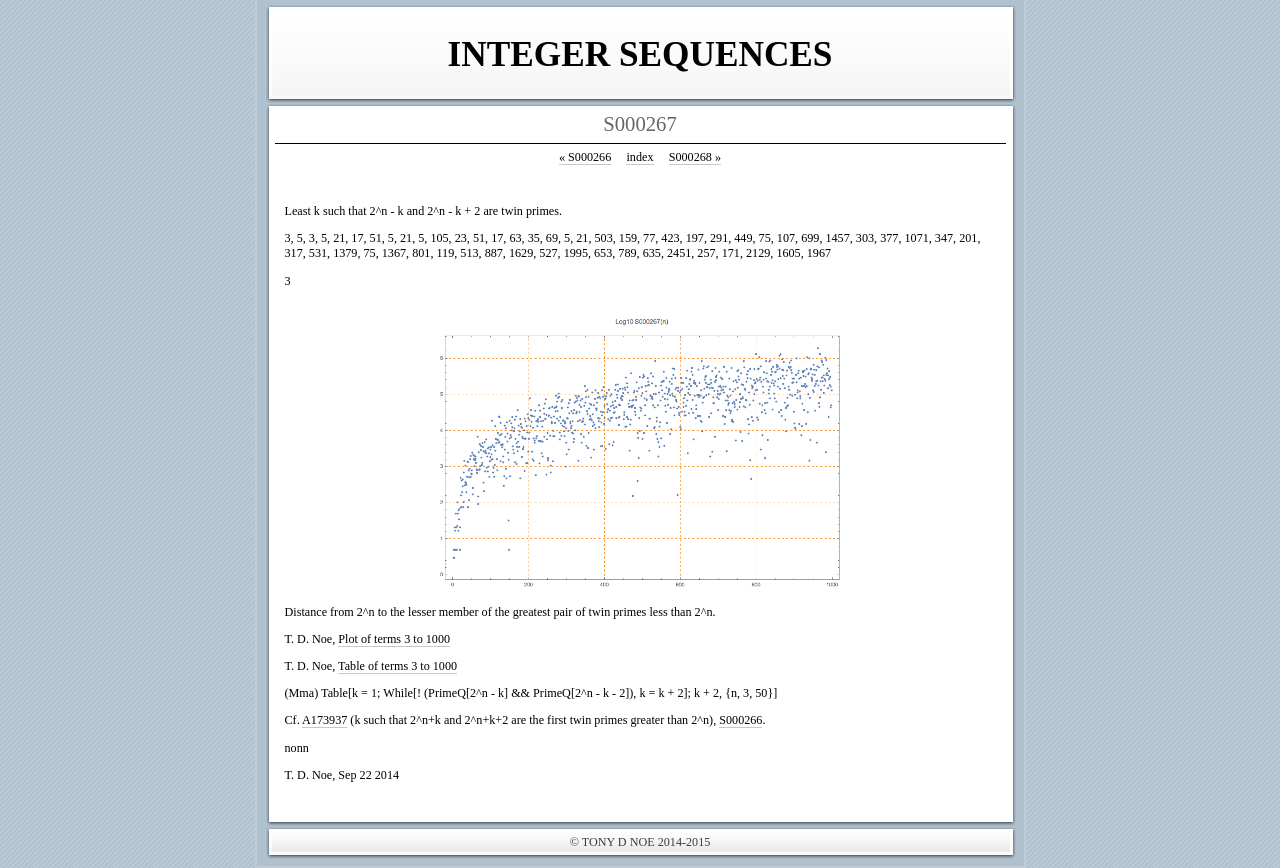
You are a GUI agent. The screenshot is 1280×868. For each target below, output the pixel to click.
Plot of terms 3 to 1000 (394, 639)
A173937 (324, 720)
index (639, 157)
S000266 (585, 157)
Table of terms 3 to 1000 (397, 666)
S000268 (695, 157)
